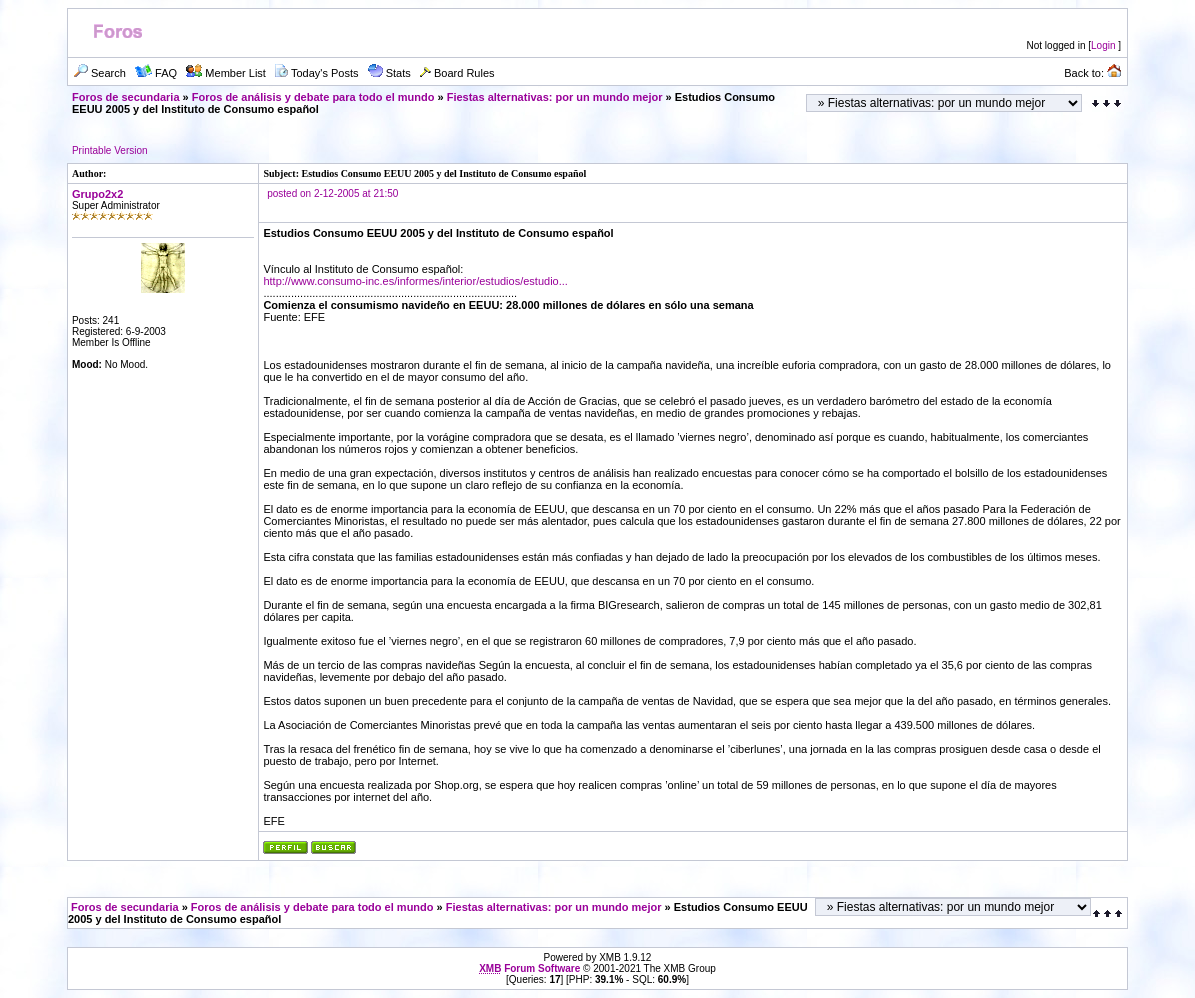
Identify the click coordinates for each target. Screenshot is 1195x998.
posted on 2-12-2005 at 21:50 (332, 193)
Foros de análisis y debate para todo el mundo (313, 97)
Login (1103, 45)
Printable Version (110, 150)
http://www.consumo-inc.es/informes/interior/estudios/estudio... (415, 281)
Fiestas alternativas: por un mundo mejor (555, 97)
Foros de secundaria (126, 97)
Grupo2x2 (97, 194)
